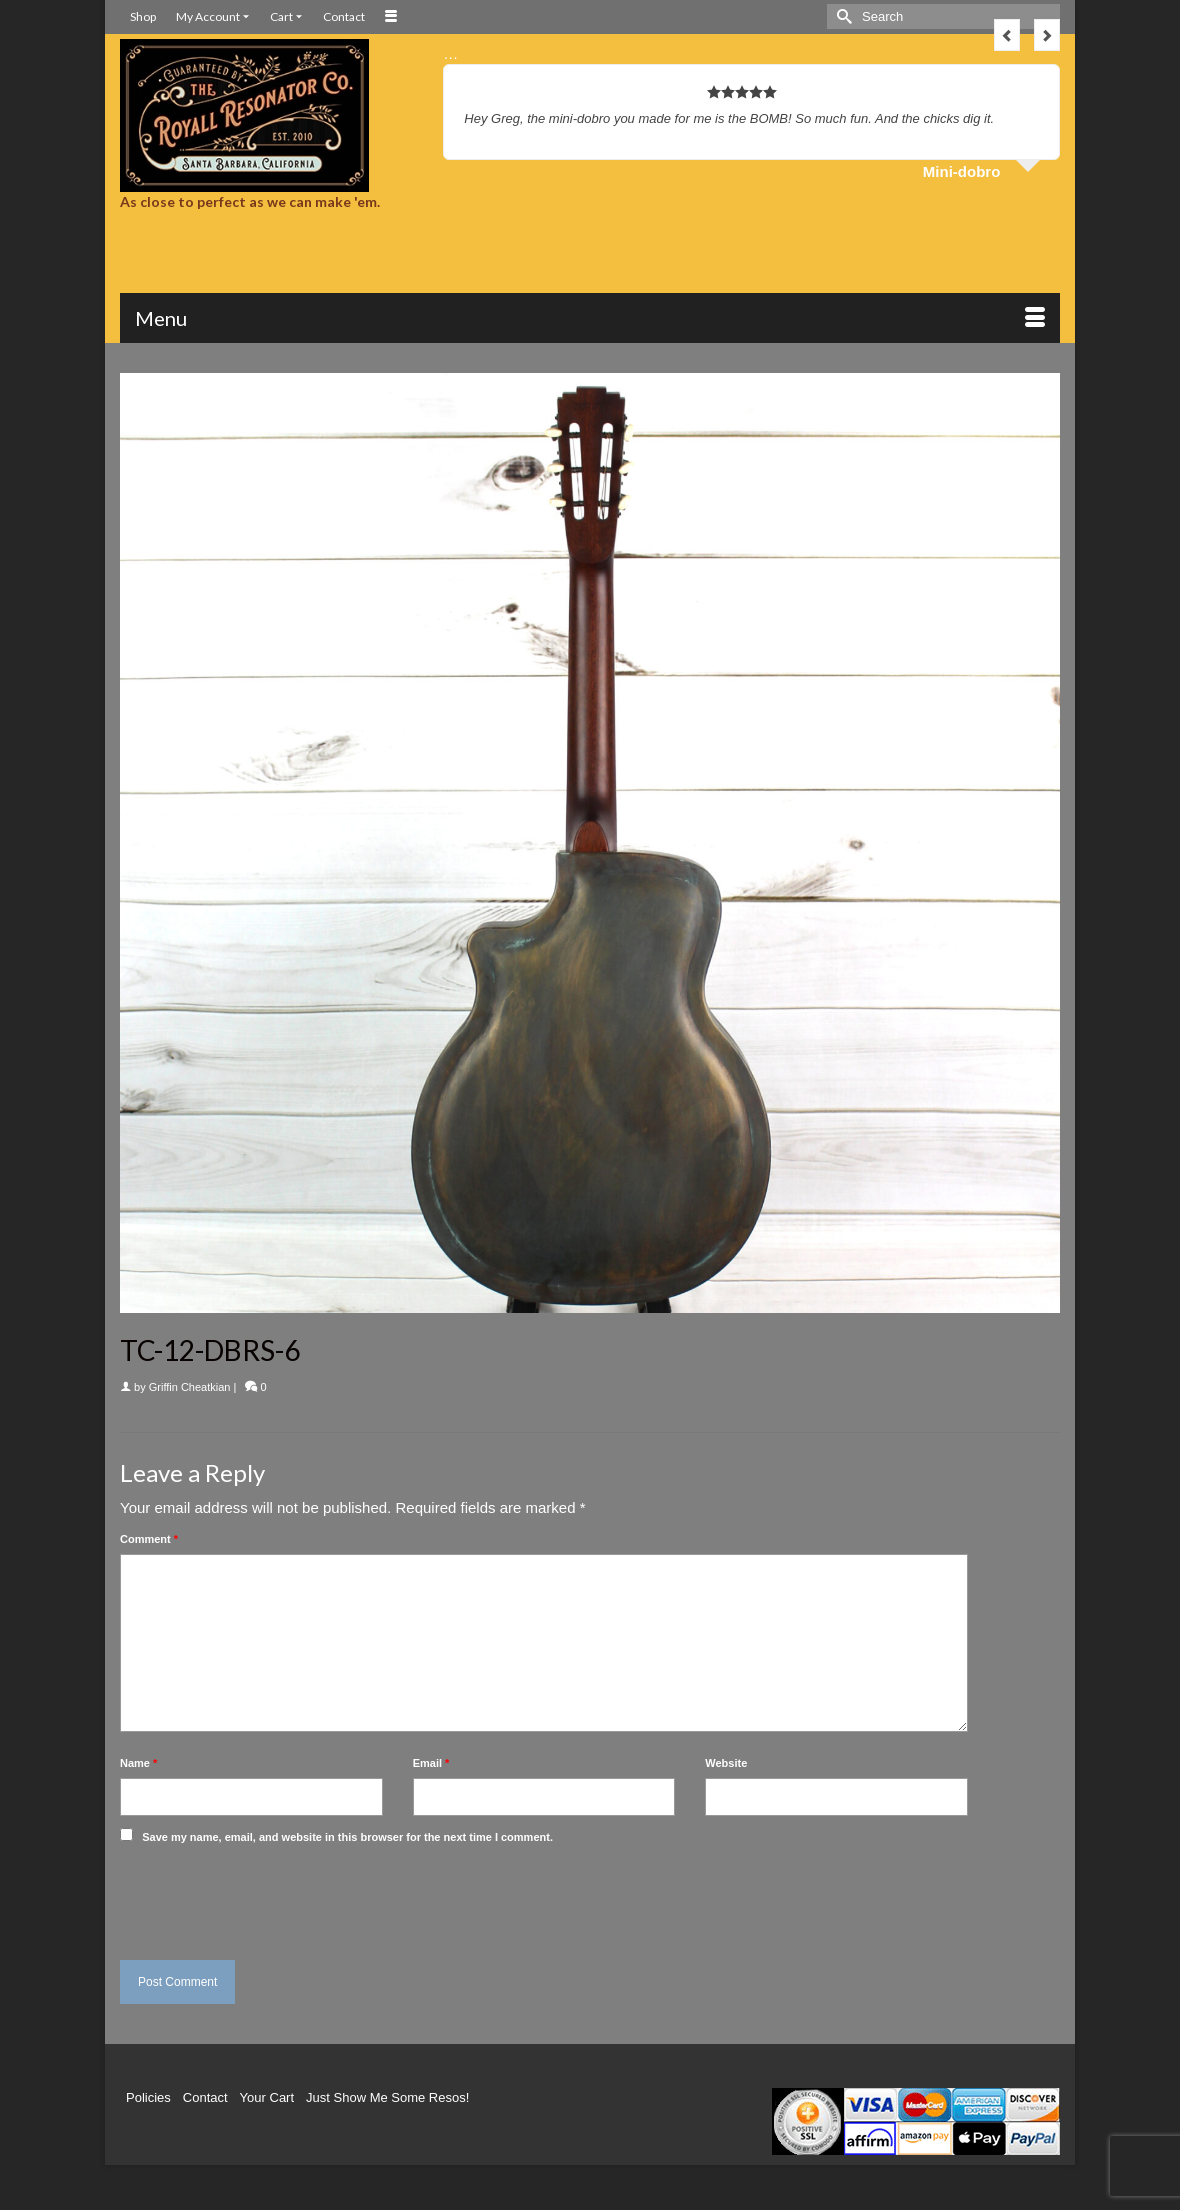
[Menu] (590, 318)
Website (726, 1763)
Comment (149, 1539)
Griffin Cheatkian (190, 1387)
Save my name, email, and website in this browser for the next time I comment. (347, 1837)
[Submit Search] (842, 16)
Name (138, 1763)
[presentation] (257, 1897)
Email (431, 1763)
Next (1047, 35)
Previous (1007, 35)
